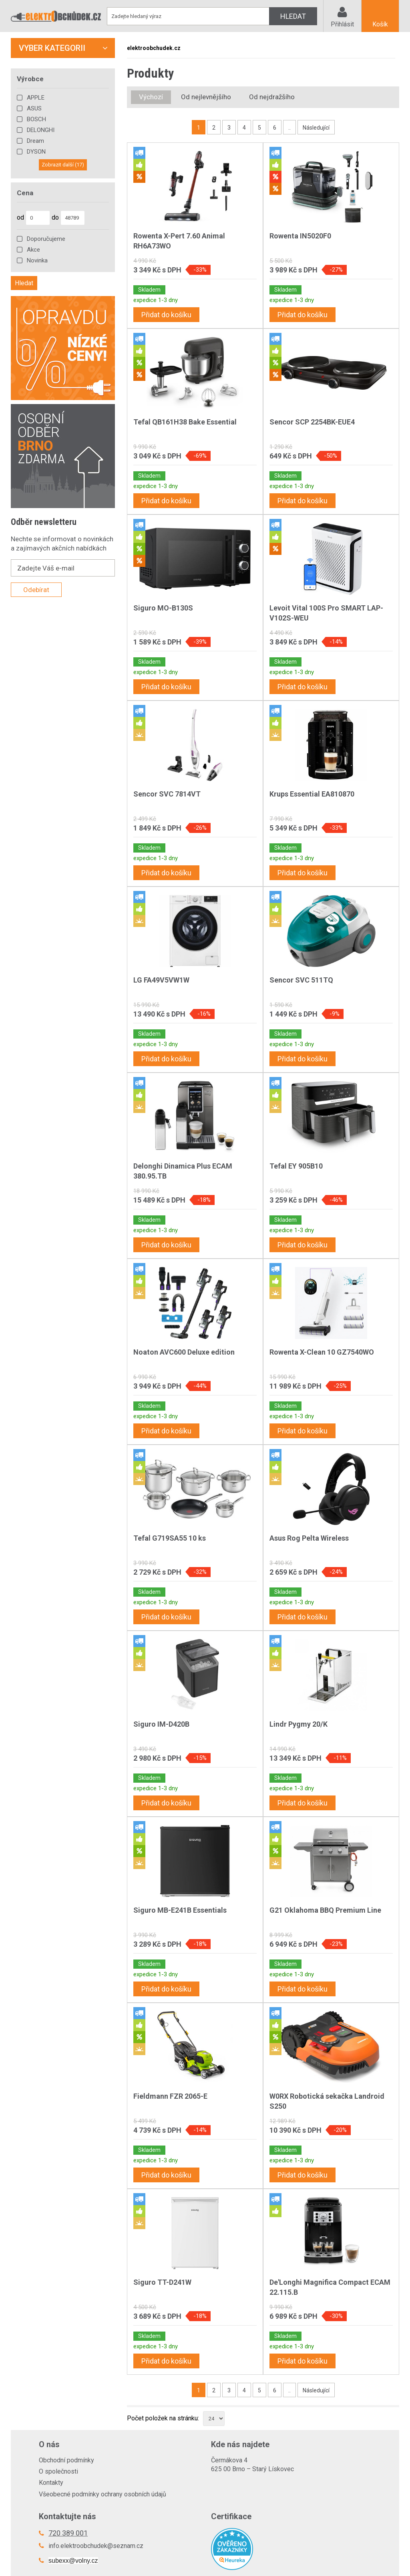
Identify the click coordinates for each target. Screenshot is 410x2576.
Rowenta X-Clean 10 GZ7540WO (321, 1352)
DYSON (36, 151)
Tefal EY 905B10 (296, 1166)
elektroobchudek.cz (154, 48)
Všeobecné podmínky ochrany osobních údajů (102, 2494)
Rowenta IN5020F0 (300, 236)
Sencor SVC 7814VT (167, 794)
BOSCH (36, 119)
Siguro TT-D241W (162, 2282)
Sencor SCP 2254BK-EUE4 (312, 422)
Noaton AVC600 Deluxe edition (184, 1352)
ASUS (34, 108)
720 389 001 (68, 2533)
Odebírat (36, 590)
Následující (316, 127)
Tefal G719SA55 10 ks (169, 1538)
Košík (380, 24)
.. (289, 127)
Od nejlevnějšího (206, 97)
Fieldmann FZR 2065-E (170, 2096)
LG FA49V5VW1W (161, 980)
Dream (35, 140)
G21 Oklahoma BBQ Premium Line (325, 1910)
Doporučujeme (46, 238)
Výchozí (151, 97)
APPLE (35, 97)
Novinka (37, 260)
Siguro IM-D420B (161, 1724)
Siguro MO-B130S (163, 608)
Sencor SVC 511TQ (301, 980)
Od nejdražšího (272, 97)
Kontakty (51, 2482)
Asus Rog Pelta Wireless (309, 1538)
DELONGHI (40, 130)
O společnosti (58, 2471)
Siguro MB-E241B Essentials (180, 1910)
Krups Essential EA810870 (311, 794)
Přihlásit (342, 24)
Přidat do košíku (166, 314)
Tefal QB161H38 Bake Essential (185, 422)
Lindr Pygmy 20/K (298, 1724)
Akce (33, 249)
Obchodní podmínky (66, 2460)
